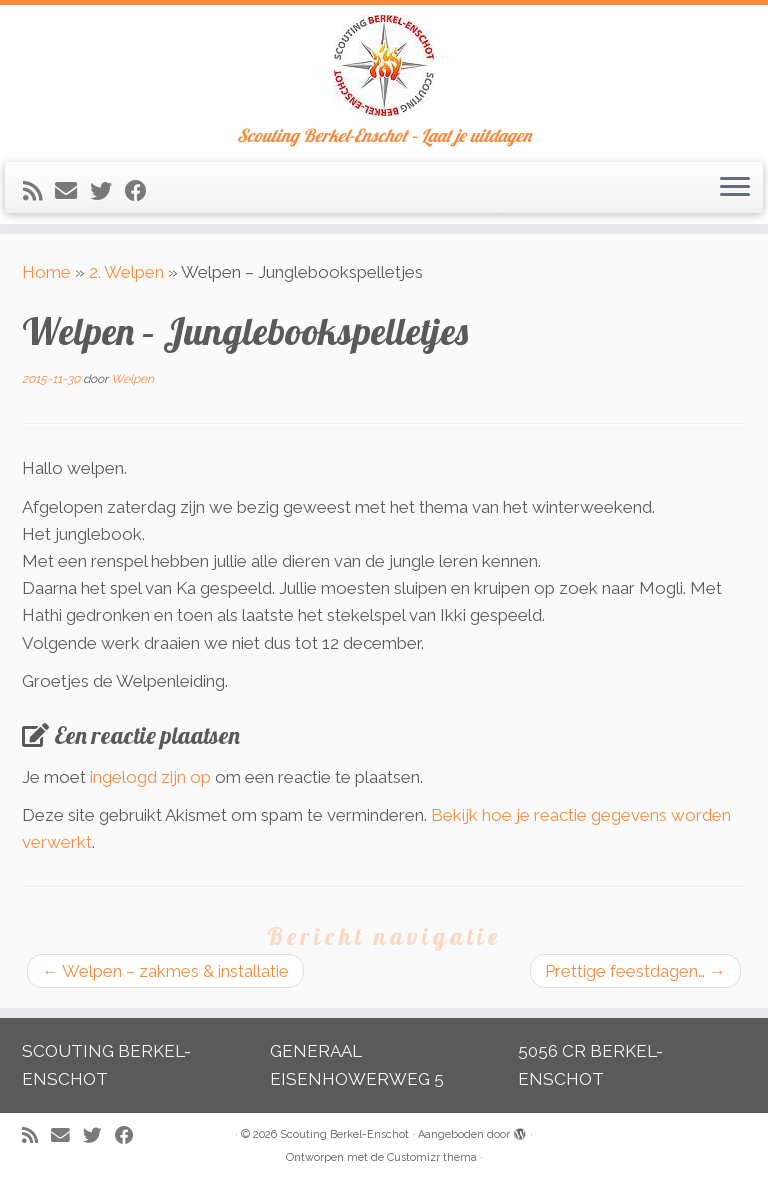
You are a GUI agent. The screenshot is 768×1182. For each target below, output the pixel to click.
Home (46, 272)
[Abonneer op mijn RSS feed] (39, 191)
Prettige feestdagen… (635, 971)
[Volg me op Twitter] (107, 191)
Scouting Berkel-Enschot (344, 1134)
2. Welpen (126, 272)
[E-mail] (72, 191)
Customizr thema (432, 1157)
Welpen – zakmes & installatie (165, 971)
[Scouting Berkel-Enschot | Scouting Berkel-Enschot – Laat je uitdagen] (384, 65)
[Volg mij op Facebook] (142, 191)
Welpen (132, 379)
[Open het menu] (735, 188)
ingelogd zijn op (150, 777)
